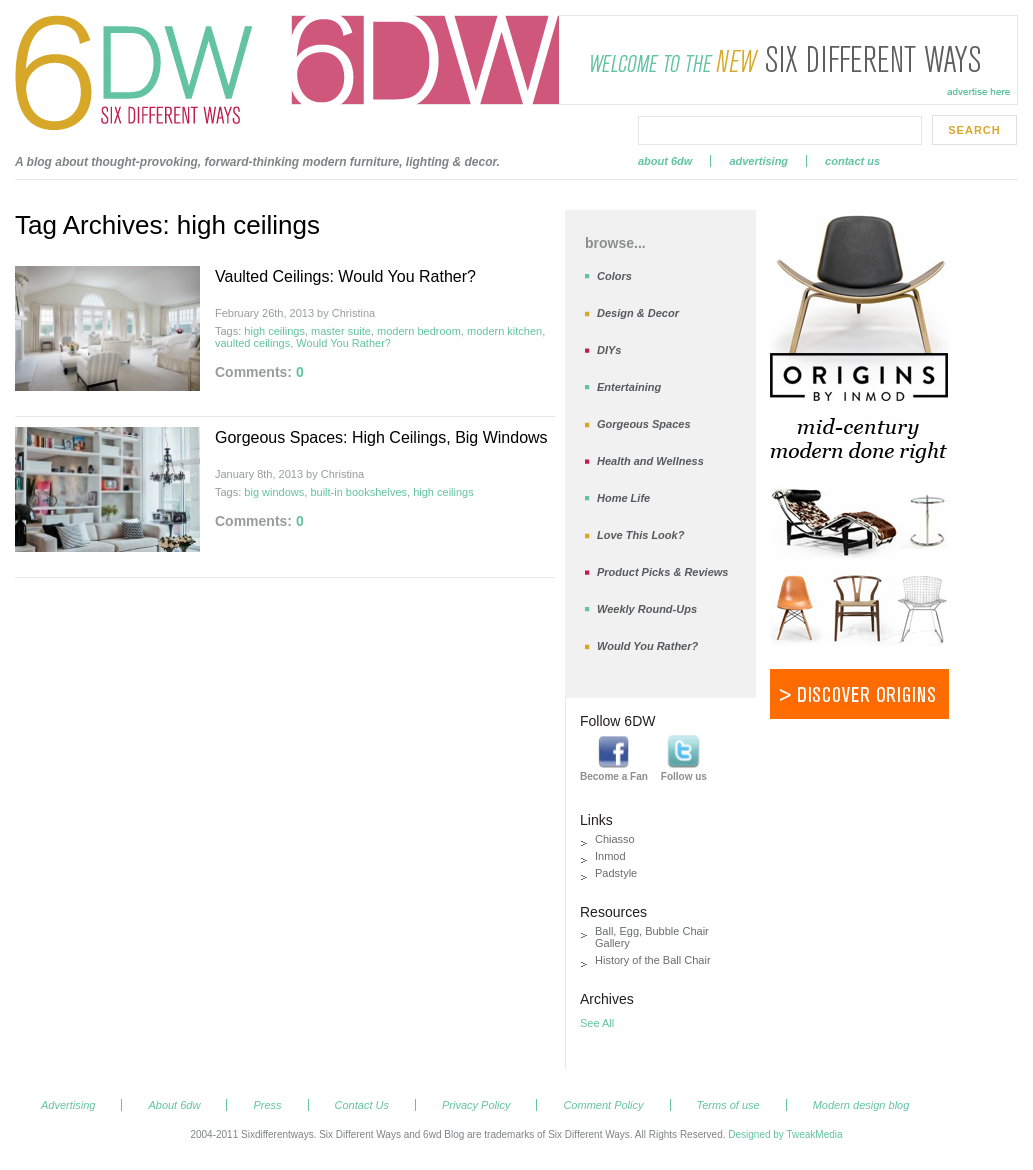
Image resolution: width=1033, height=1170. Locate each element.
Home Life (623, 498)
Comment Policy (603, 1105)
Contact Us (852, 161)
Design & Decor (638, 313)
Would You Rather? (343, 343)
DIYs (609, 350)
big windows (274, 492)
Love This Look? (640, 535)
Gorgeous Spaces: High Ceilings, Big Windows (381, 437)
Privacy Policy (476, 1105)
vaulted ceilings (252, 343)
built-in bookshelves (358, 492)
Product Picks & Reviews (662, 572)
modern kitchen (504, 331)
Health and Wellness (650, 461)
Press (267, 1105)
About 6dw (665, 161)
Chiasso (615, 839)
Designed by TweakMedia (785, 1134)
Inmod (610, 856)
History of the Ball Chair (653, 960)
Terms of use (728, 1105)
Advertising (758, 161)
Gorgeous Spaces (644, 424)
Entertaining (629, 387)
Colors (614, 276)
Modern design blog (861, 1105)
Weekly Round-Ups (647, 609)
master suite (341, 331)
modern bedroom (419, 331)
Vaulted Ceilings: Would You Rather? (345, 276)
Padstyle (616, 873)
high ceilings (274, 331)
